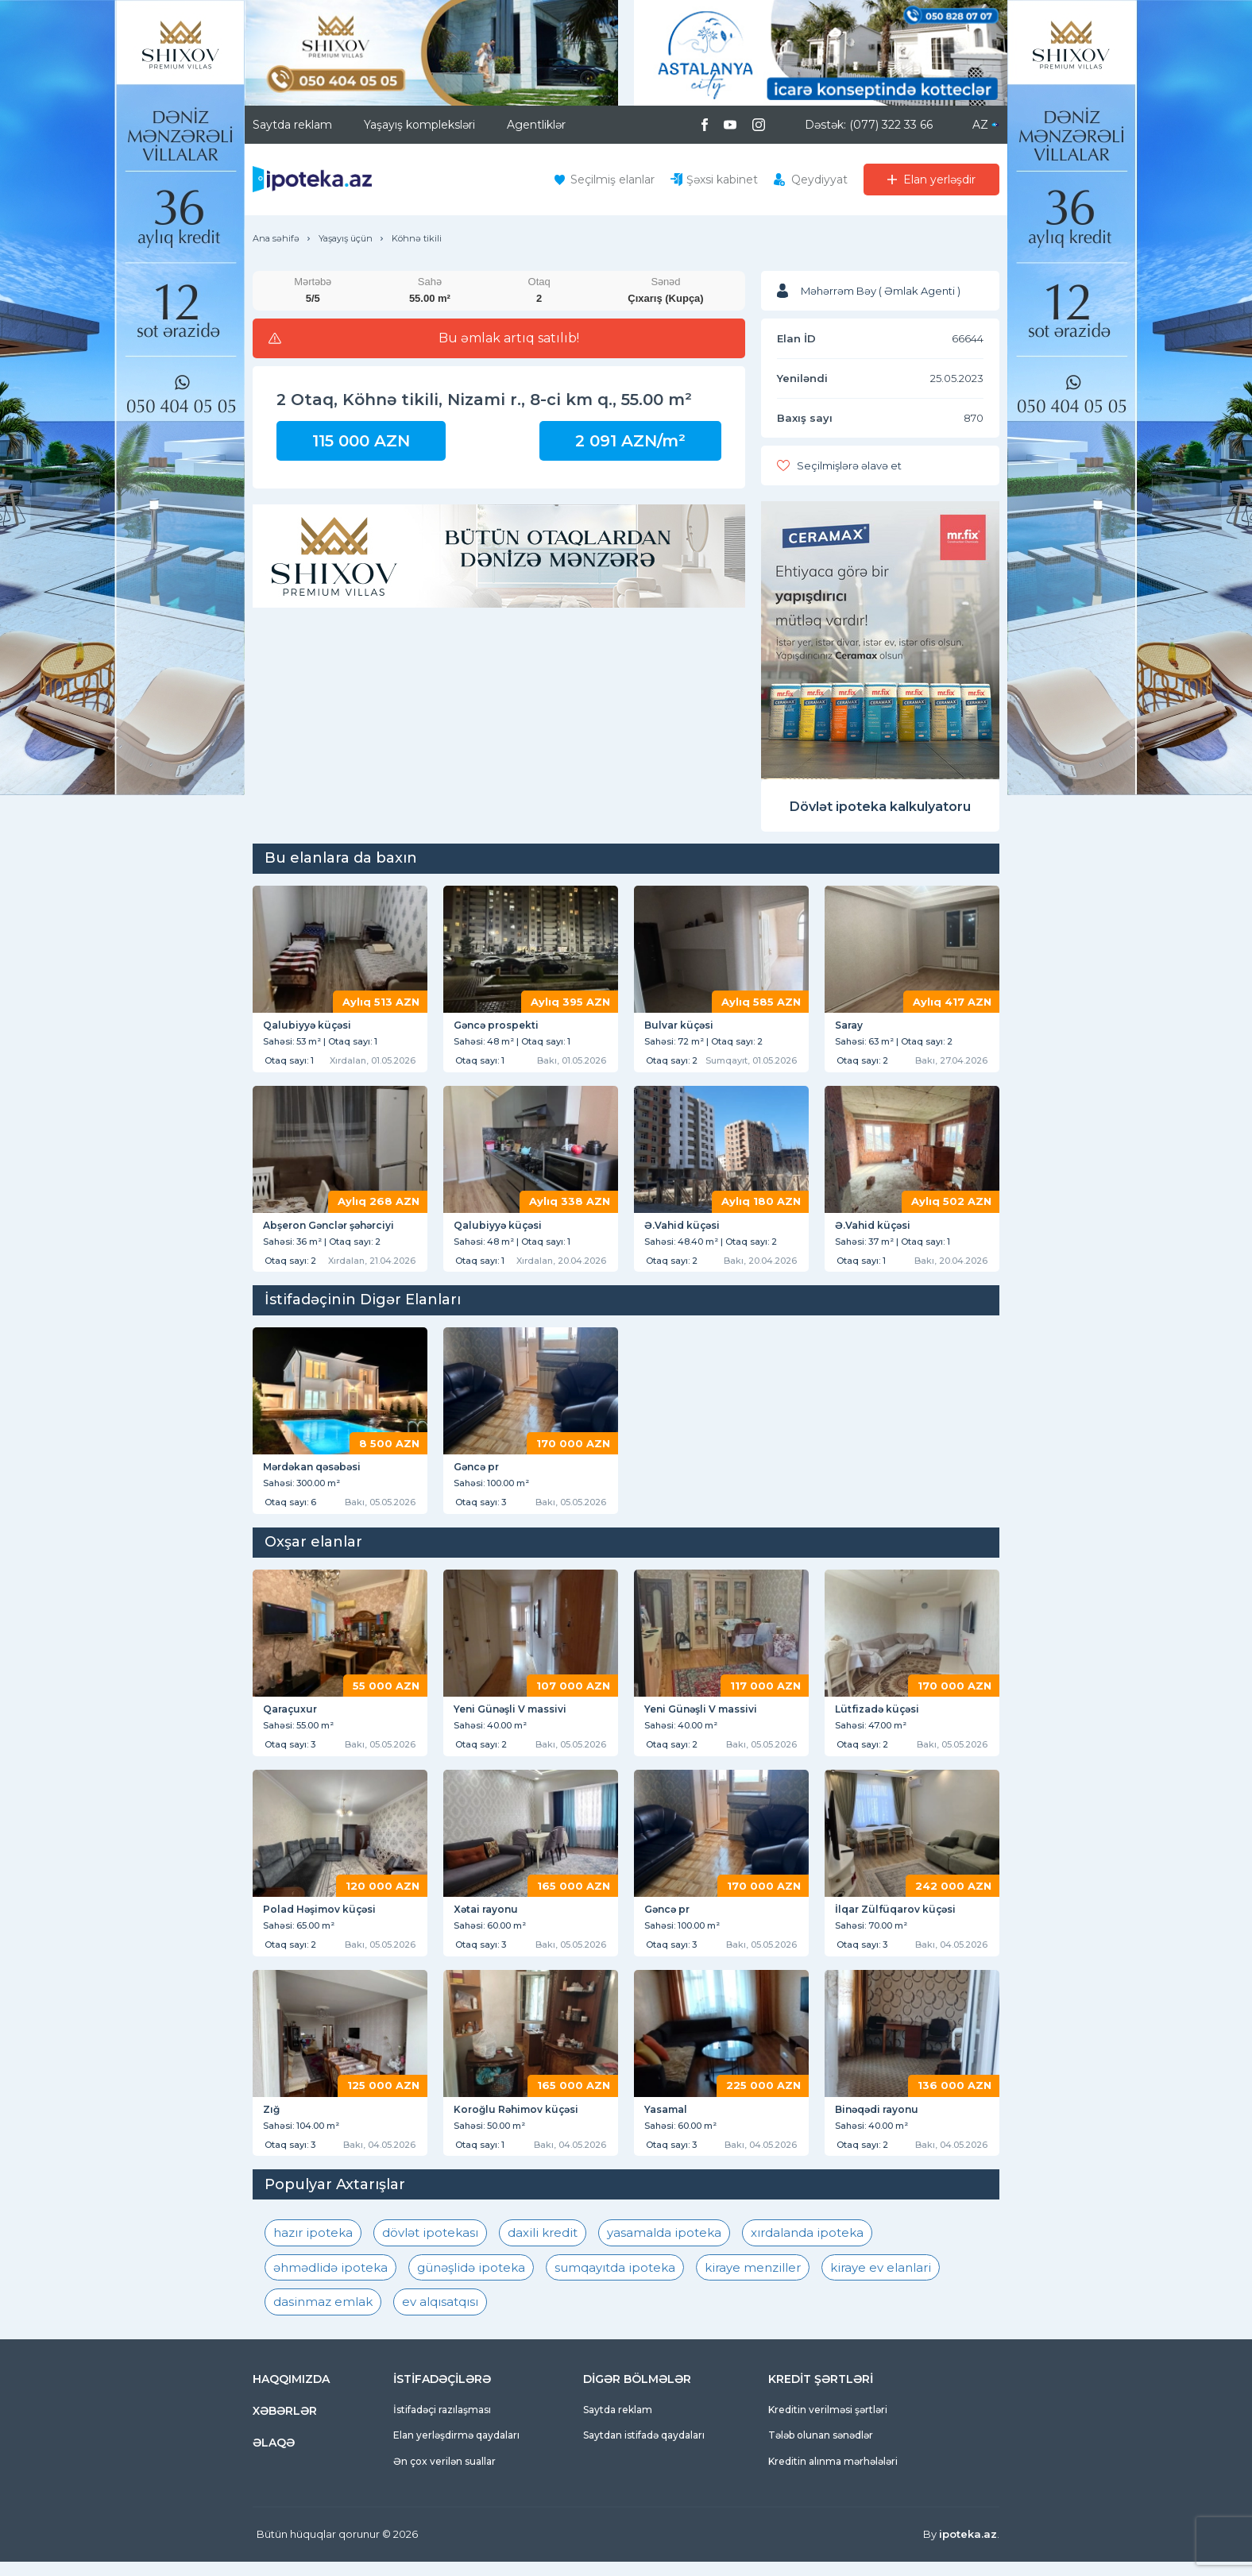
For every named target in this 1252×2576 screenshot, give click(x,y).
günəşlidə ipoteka (471, 2281)
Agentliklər (536, 125)
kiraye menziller (753, 2281)
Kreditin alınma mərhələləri (833, 2475)
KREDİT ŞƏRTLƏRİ (820, 2393)
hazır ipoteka (313, 2247)
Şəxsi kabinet (722, 179)
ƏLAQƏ (274, 2457)
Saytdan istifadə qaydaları (644, 2450)
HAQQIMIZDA (291, 2393)
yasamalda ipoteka (664, 2247)
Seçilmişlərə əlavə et (849, 465)
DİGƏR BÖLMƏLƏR (637, 2393)
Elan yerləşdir (939, 179)
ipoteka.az (968, 2549)
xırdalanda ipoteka (807, 2247)
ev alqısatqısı (440, 2316)
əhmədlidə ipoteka (330, 2281)
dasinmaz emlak (323, 2316)
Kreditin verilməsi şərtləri (827, 2425)
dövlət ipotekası (430, 2247)
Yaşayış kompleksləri (419, 125)
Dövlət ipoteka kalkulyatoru (880, 806)
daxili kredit (543, 2247)
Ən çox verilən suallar (444, 2475)
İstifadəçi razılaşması (442, 2425)
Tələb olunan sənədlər (820, 2450)
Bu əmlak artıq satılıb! (509, 338)
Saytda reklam (292, 125)
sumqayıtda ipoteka (615, 2281)
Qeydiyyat (819, 179)
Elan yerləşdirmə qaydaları (456, 2450)
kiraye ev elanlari (880, 2281)
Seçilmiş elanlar (612, 179)
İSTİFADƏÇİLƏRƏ (442, 2393)
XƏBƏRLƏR (285, 2425)
